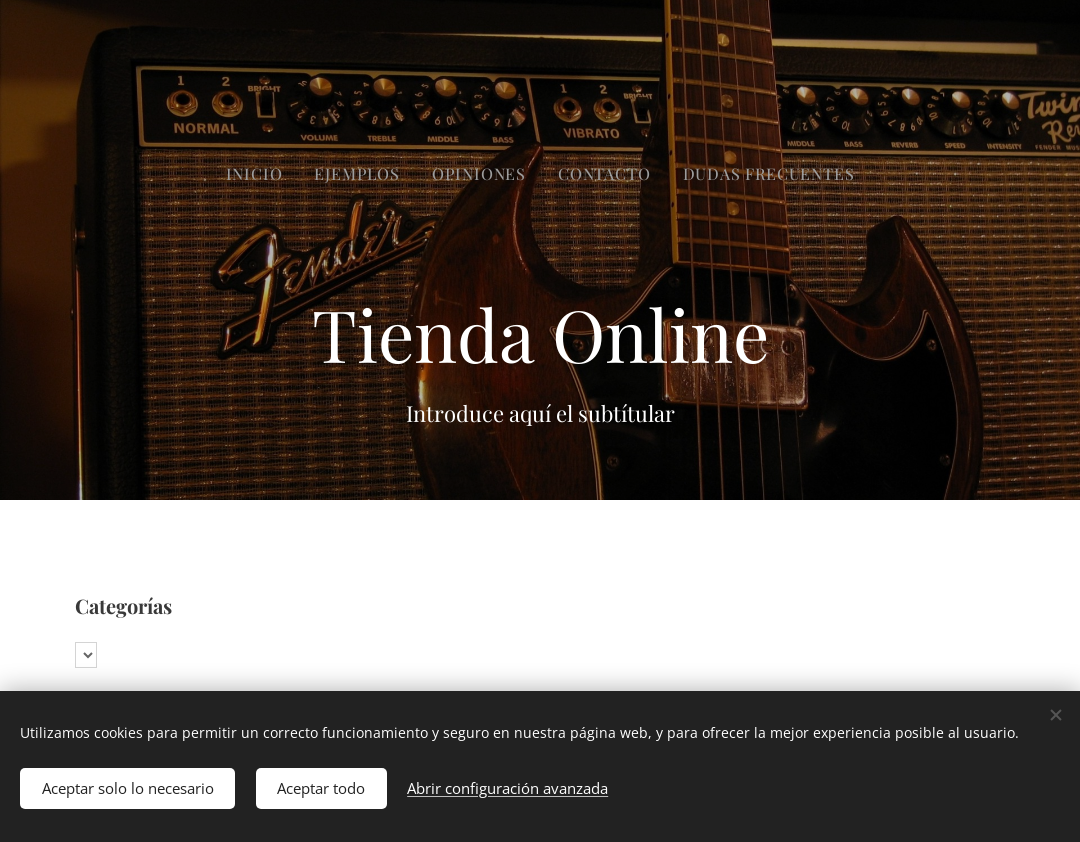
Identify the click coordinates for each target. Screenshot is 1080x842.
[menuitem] (484, 174)
